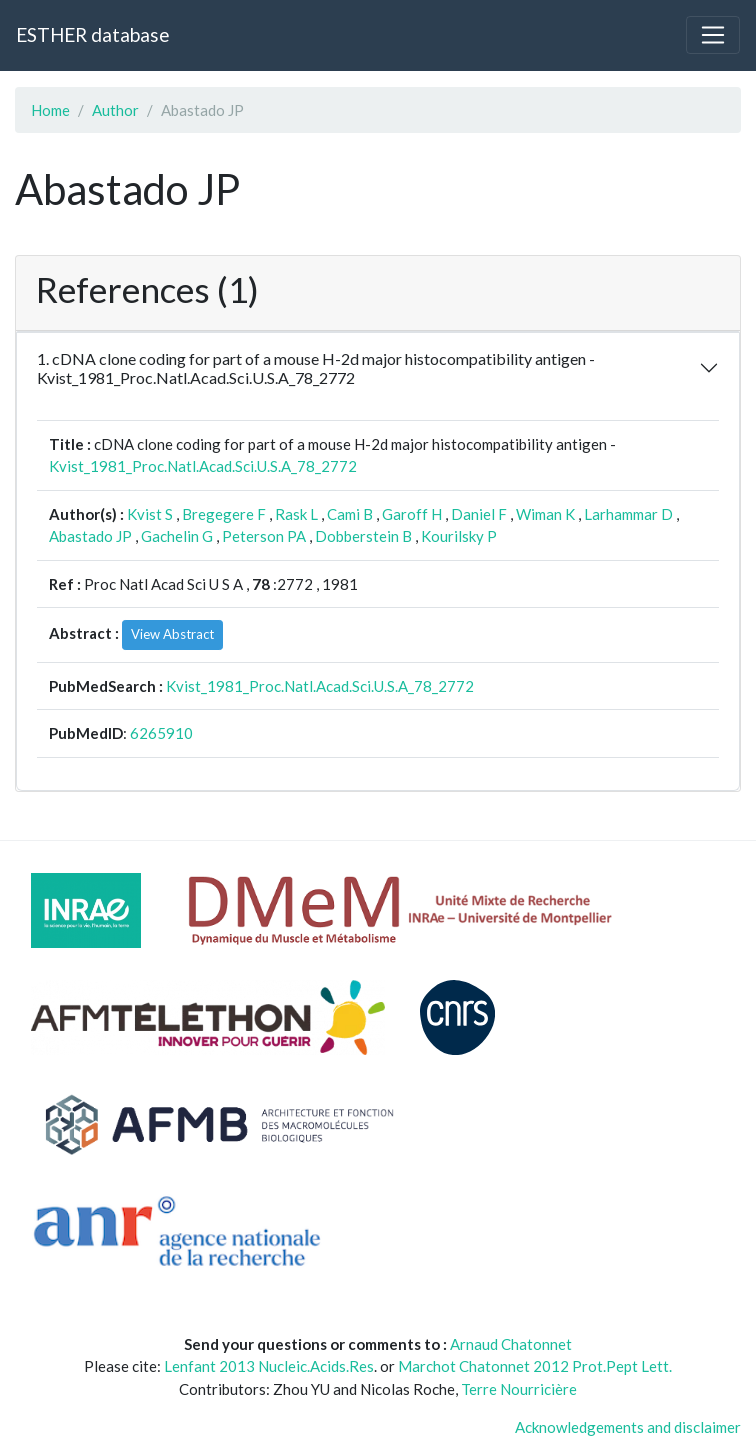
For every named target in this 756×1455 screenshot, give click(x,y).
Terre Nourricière (519, 1389)
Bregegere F (224, 514)
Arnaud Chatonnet (511, 1344)
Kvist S (150, 514)
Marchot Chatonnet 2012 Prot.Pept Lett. (535, 1366)
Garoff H (412, 514)
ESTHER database (92, 34)
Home (50, 110)
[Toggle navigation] (713, 35)
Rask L (296, 514)
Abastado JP (90, 536)
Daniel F (479, 514)
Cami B (350, 514)
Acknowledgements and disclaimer (628, 1427)
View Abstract (172, 634)
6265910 (161, 733)
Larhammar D (628, 514)
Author (115, 110)
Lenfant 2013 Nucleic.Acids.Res (269, 1366)
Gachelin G (177, 536)
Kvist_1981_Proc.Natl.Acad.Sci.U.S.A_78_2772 (203, 466)
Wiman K (545, 514)
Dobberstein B (363, 536)
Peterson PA (264, 536)
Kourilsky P (459, 536)
